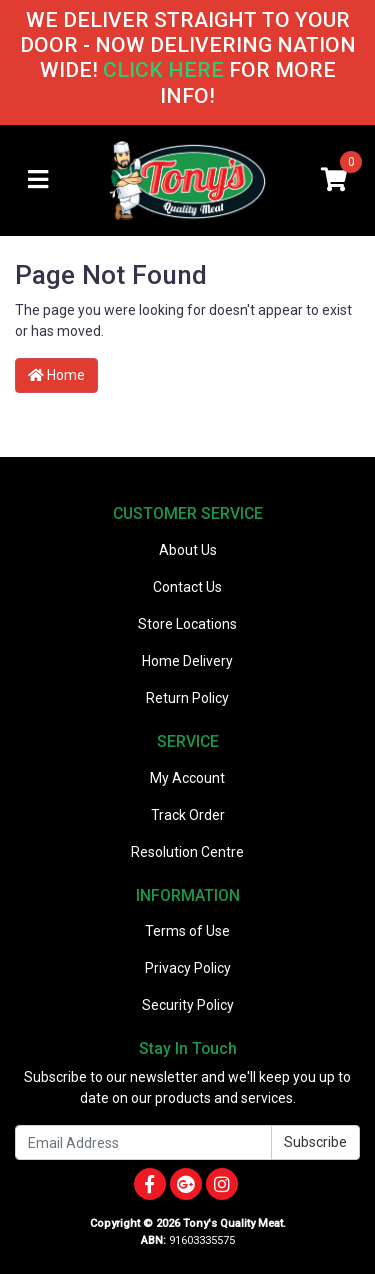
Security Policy (188, 1005)
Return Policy (187, 698)
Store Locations (187, 624)
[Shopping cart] (334, 180)
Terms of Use (187, 931)
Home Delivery (187, 661)
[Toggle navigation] (38, 180)
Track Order (188, 815)
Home (56, 375)
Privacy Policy (188, 968)
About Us (188, 550)
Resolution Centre (187, 852)
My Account (187, 778)
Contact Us (187, 587)
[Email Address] (143, 1142)
